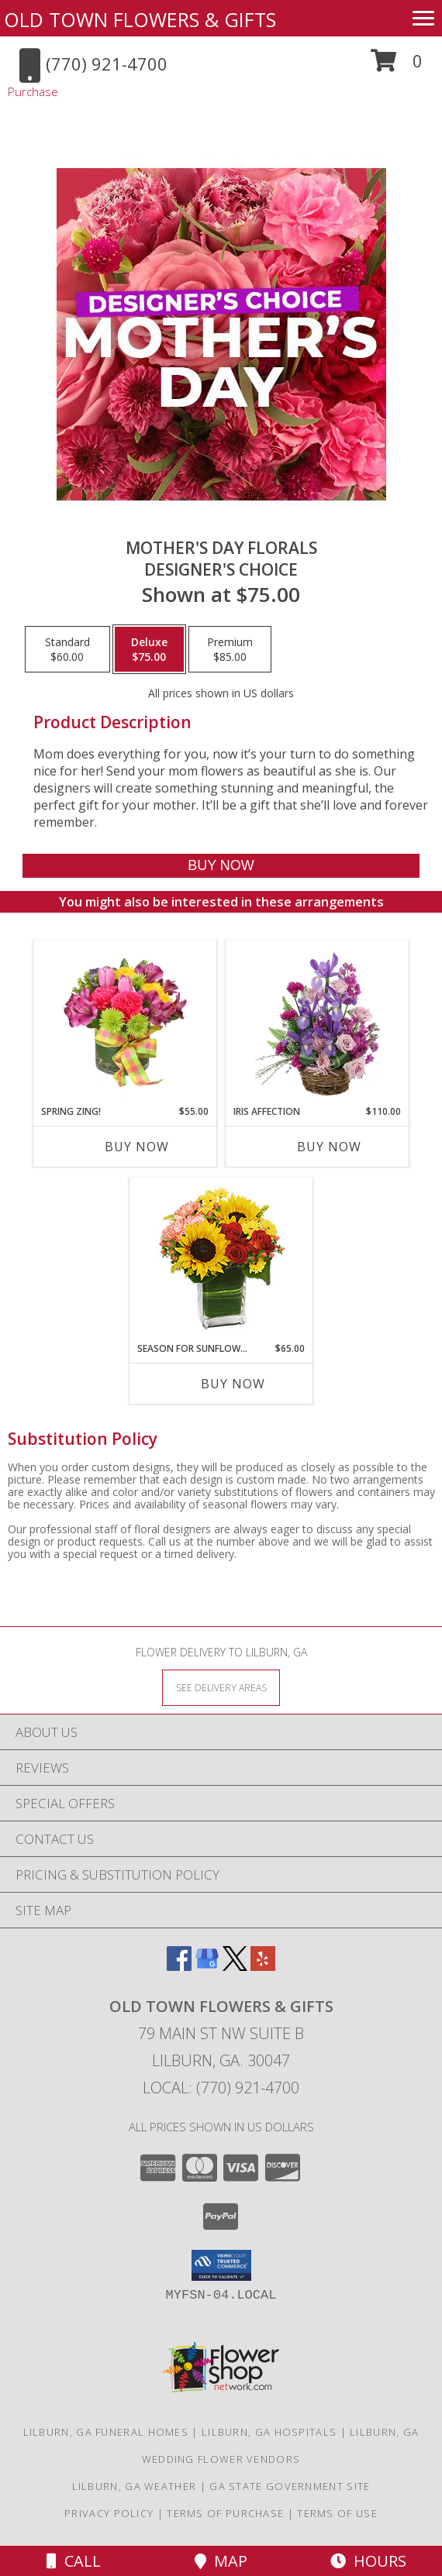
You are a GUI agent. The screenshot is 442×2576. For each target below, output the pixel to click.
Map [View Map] (221, 2560)
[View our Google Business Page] (207, 1966)
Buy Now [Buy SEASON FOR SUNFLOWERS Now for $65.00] (233, 1383)
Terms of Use (337, 2513)
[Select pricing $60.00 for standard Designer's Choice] (67, 649)
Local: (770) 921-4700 (221, 2087)
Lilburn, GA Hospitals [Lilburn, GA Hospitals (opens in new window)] (269, 2432)
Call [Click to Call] (74, 2560)
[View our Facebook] (179, 1966)
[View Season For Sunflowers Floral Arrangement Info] (221, 1260)
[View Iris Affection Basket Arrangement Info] (317, 1022)
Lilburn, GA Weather (134, 2486)
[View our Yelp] (262, 1966)
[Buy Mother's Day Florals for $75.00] (221, 866)
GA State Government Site (289, 2486)
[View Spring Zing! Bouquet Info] (125, 1022)
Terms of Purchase (225, 2513)
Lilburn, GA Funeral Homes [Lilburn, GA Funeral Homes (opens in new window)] (106, 2432)
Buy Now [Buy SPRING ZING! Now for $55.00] (137, 1146)
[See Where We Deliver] (221, 1687)
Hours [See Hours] (368, 2560)
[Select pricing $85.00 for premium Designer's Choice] (230, 649)
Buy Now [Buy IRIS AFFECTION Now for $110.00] (329, 1146)
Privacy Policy (109, 2513)
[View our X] (235, 1966)
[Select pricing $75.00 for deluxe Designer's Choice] (149, 649)
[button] (397, 66)
